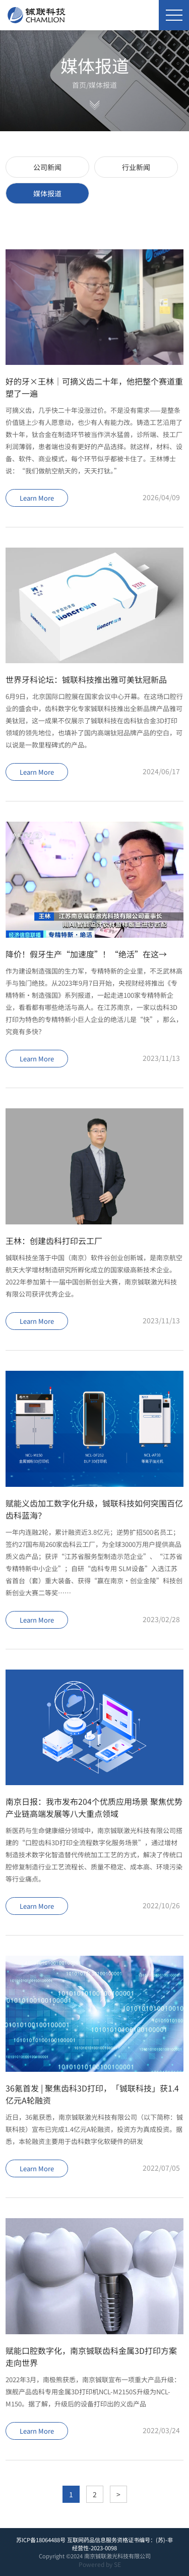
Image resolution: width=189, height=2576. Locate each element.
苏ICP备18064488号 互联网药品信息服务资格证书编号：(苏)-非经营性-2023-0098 (94, 2544)
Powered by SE (100, 2564)
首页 (79, 85)
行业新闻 (136, 167)
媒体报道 (103, 85)
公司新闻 (47, 167)
